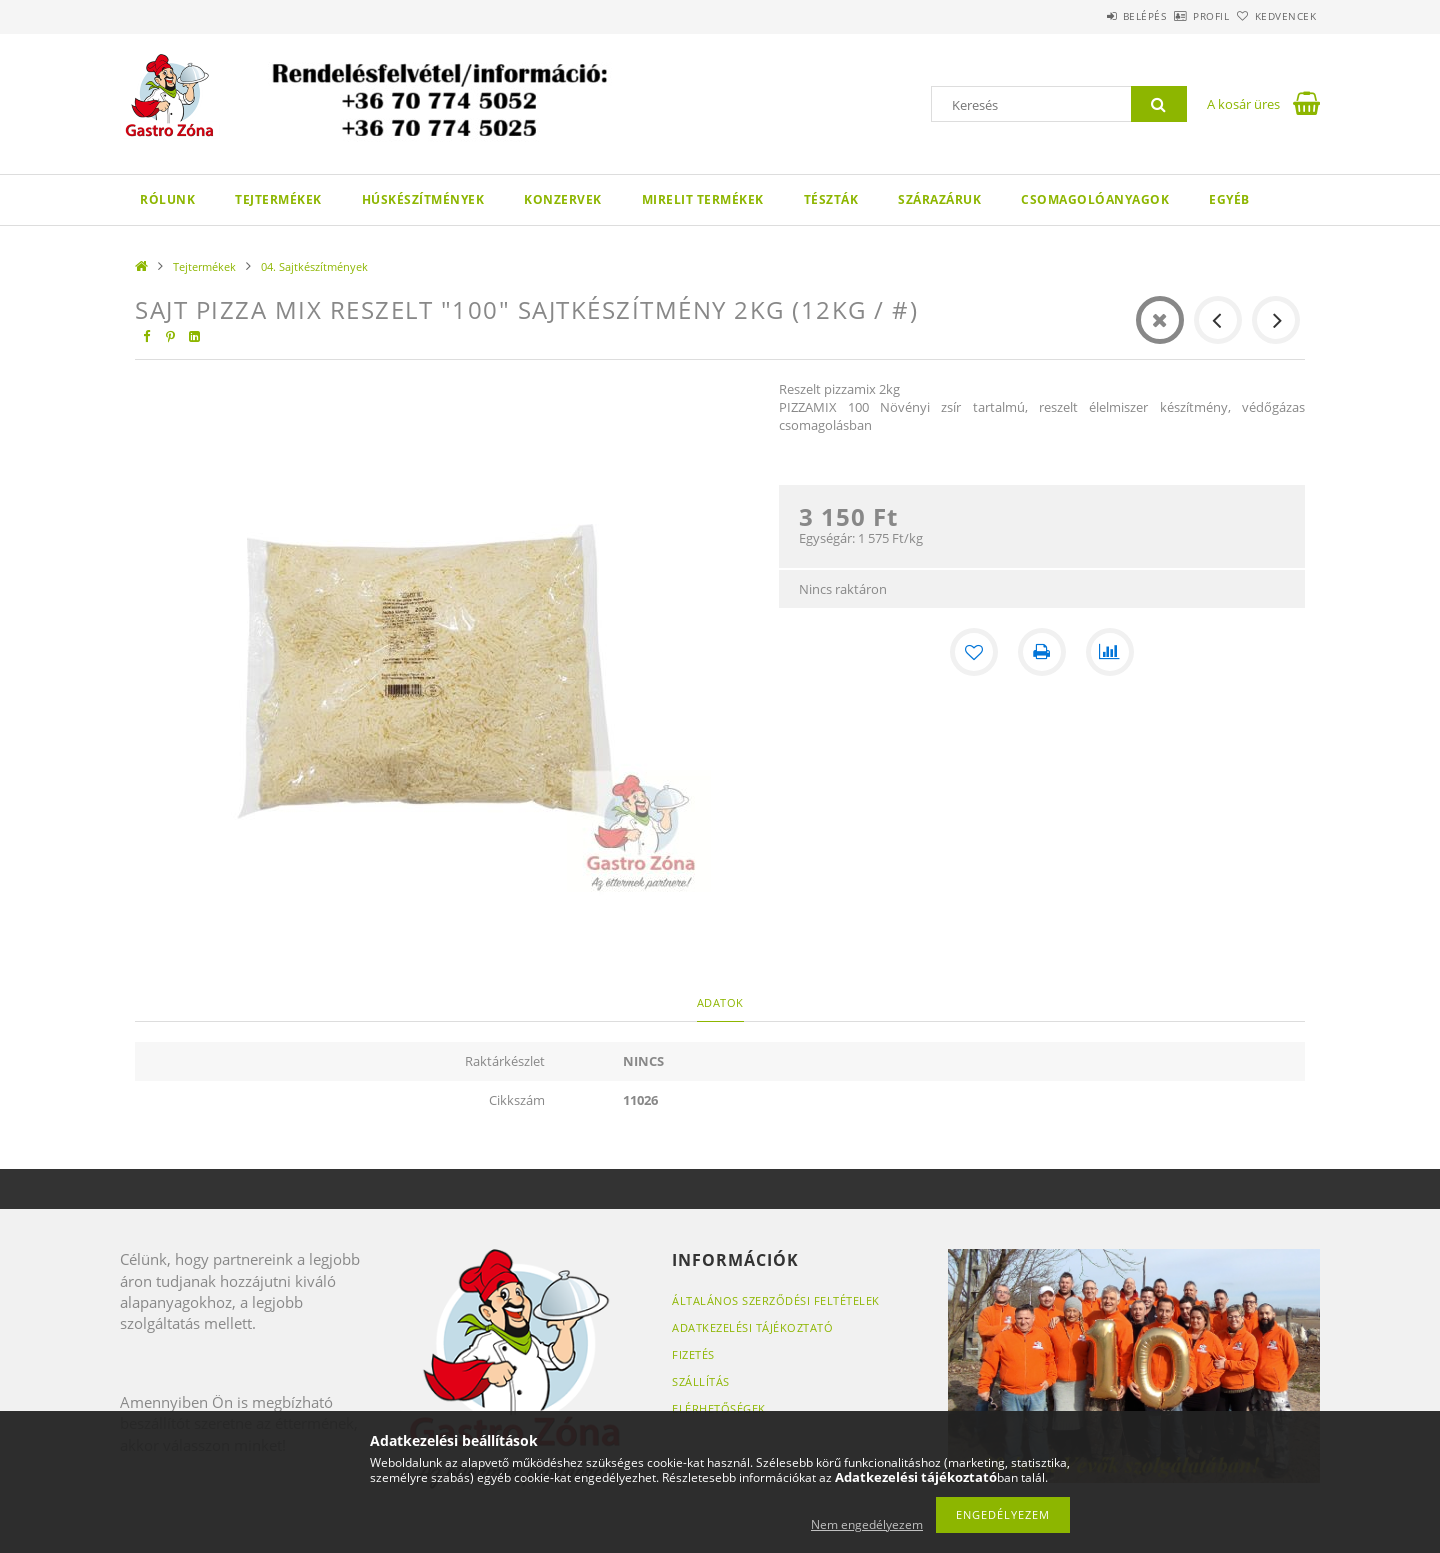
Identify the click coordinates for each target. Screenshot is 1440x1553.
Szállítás (701, 1381)
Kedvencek (1275, 16)
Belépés (1089, 16)
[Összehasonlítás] (1110, 652)
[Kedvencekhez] (974, 652)
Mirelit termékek (703, 199)
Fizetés (693, 1354)
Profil (1178, 16)
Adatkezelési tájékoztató (752, 1327)
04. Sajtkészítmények (314, 266)
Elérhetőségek (719, 1408)
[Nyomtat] (1042, 652)
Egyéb (1229, 199)
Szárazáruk (939, 199)
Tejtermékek (278, 199)
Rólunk (167, 199)
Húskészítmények (423, 199)
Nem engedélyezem (867, 1524)
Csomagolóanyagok (1095, 199)
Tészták (831, 199)
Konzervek (563, 199)
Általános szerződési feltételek (776, 1300)
